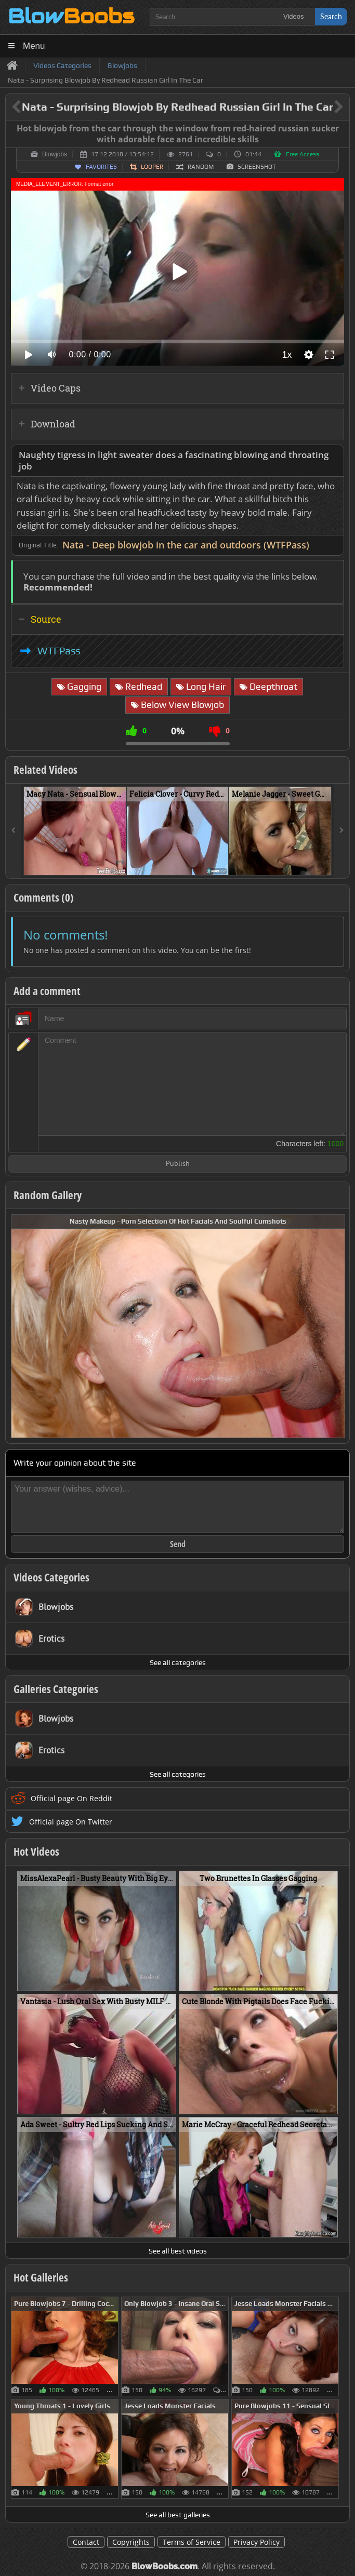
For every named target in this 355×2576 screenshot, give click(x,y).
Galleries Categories (56, 1689)
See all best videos (178, 2251)
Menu (34, 46)
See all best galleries (178, 2515)
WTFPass (59, 651)
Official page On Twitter (70, 1822)
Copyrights (131, 2542)
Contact (86, 2542)
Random (201, 166)
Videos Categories (51, 1577)
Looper (152, 166)
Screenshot (257, 166)
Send (178, 1544)
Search (331, 16)
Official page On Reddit (71, 1798)
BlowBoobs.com (165, 2566)
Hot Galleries (41, 2277)
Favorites (101, 166)
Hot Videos (36, 1851)
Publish (178, 1164)
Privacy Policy (256, 2542)
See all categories (178, 1662)
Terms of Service (191, 2542)
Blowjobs (54, 154)
